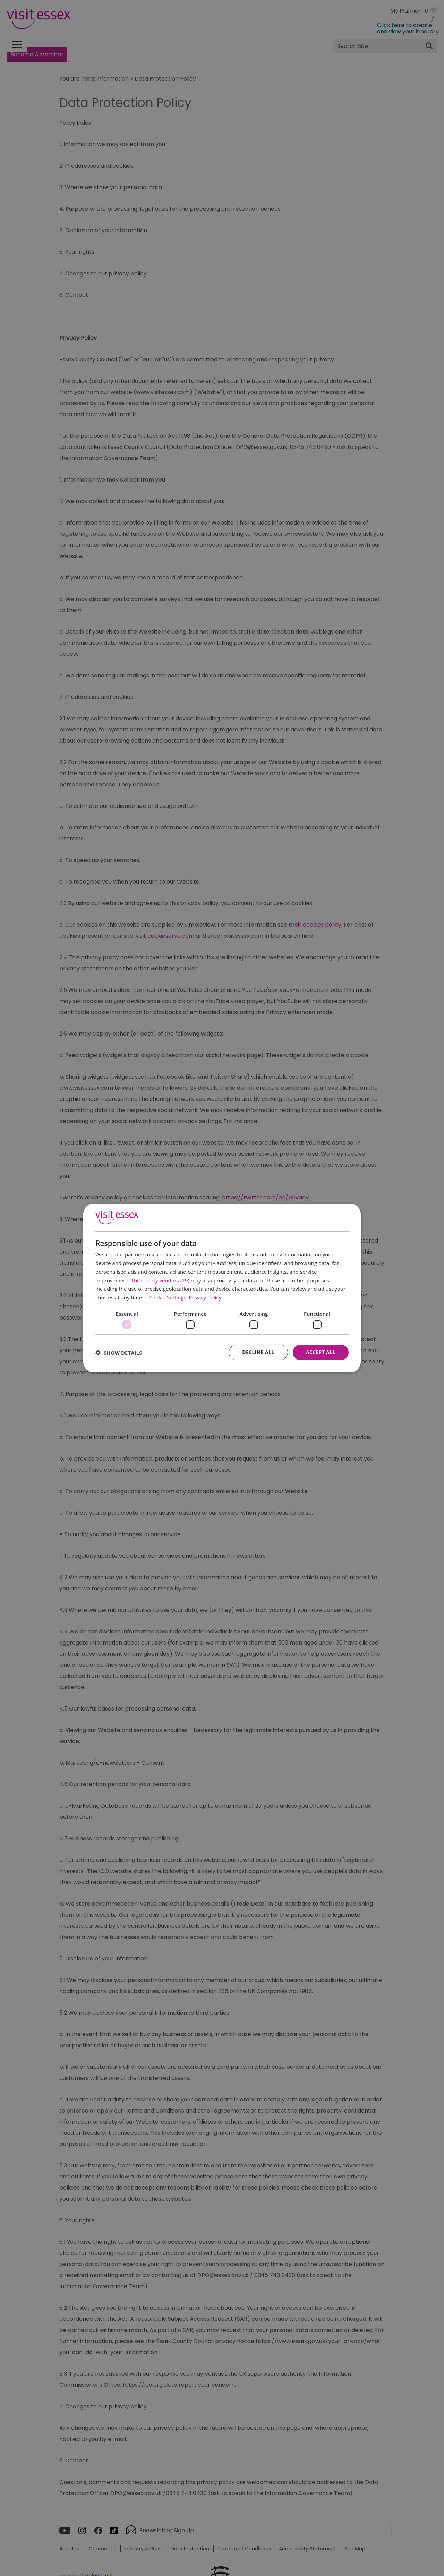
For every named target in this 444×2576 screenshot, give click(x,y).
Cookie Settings (167, 1297)
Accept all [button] (320, 1352)
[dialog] (222, 1288)
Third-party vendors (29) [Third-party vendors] (160, 1280)
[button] (118, 1352)
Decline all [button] (258, 1352)
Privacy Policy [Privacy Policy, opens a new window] (205, 1297)
